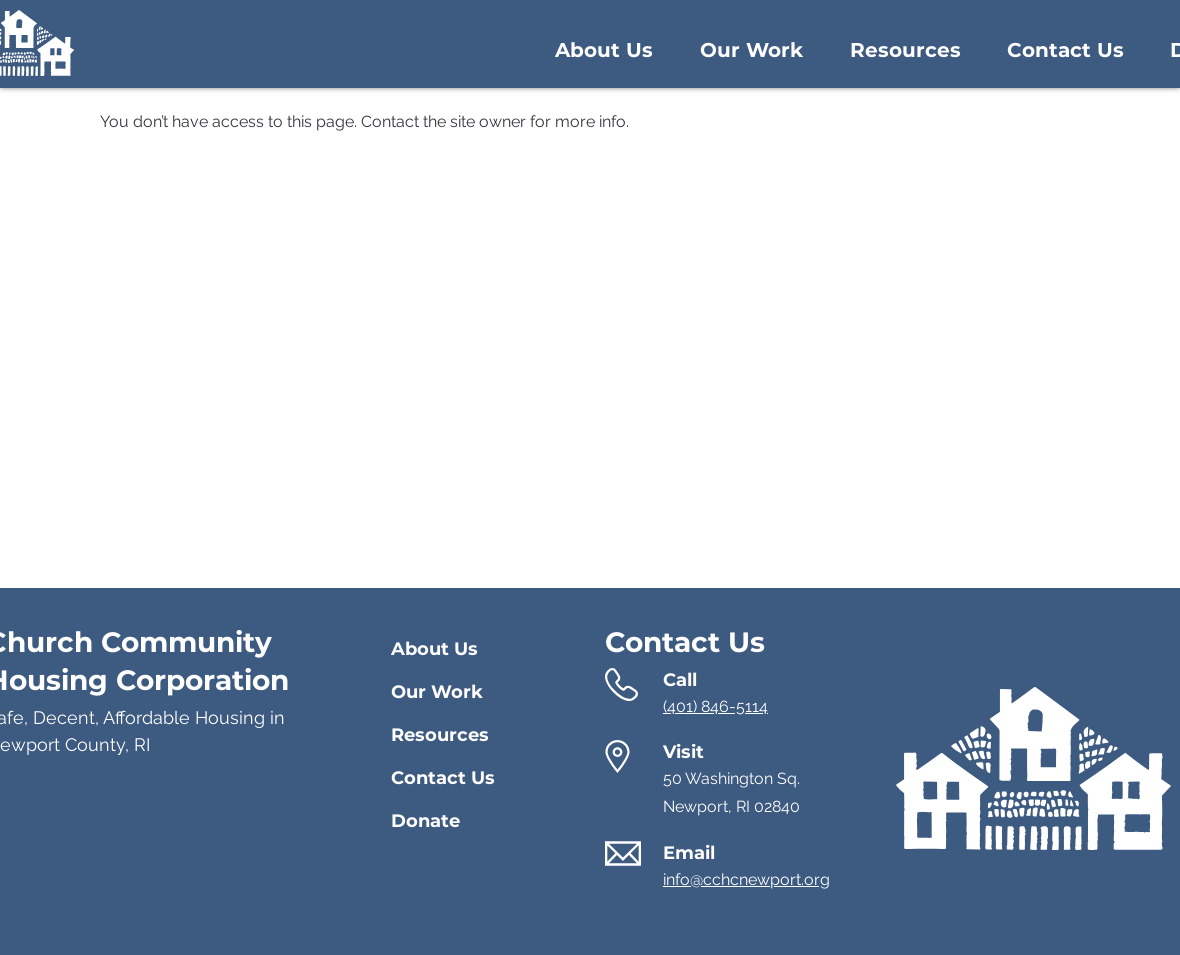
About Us (434, 649)
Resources (440, 735)
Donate (425, 821)
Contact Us (443, 778)
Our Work (437, 692)
